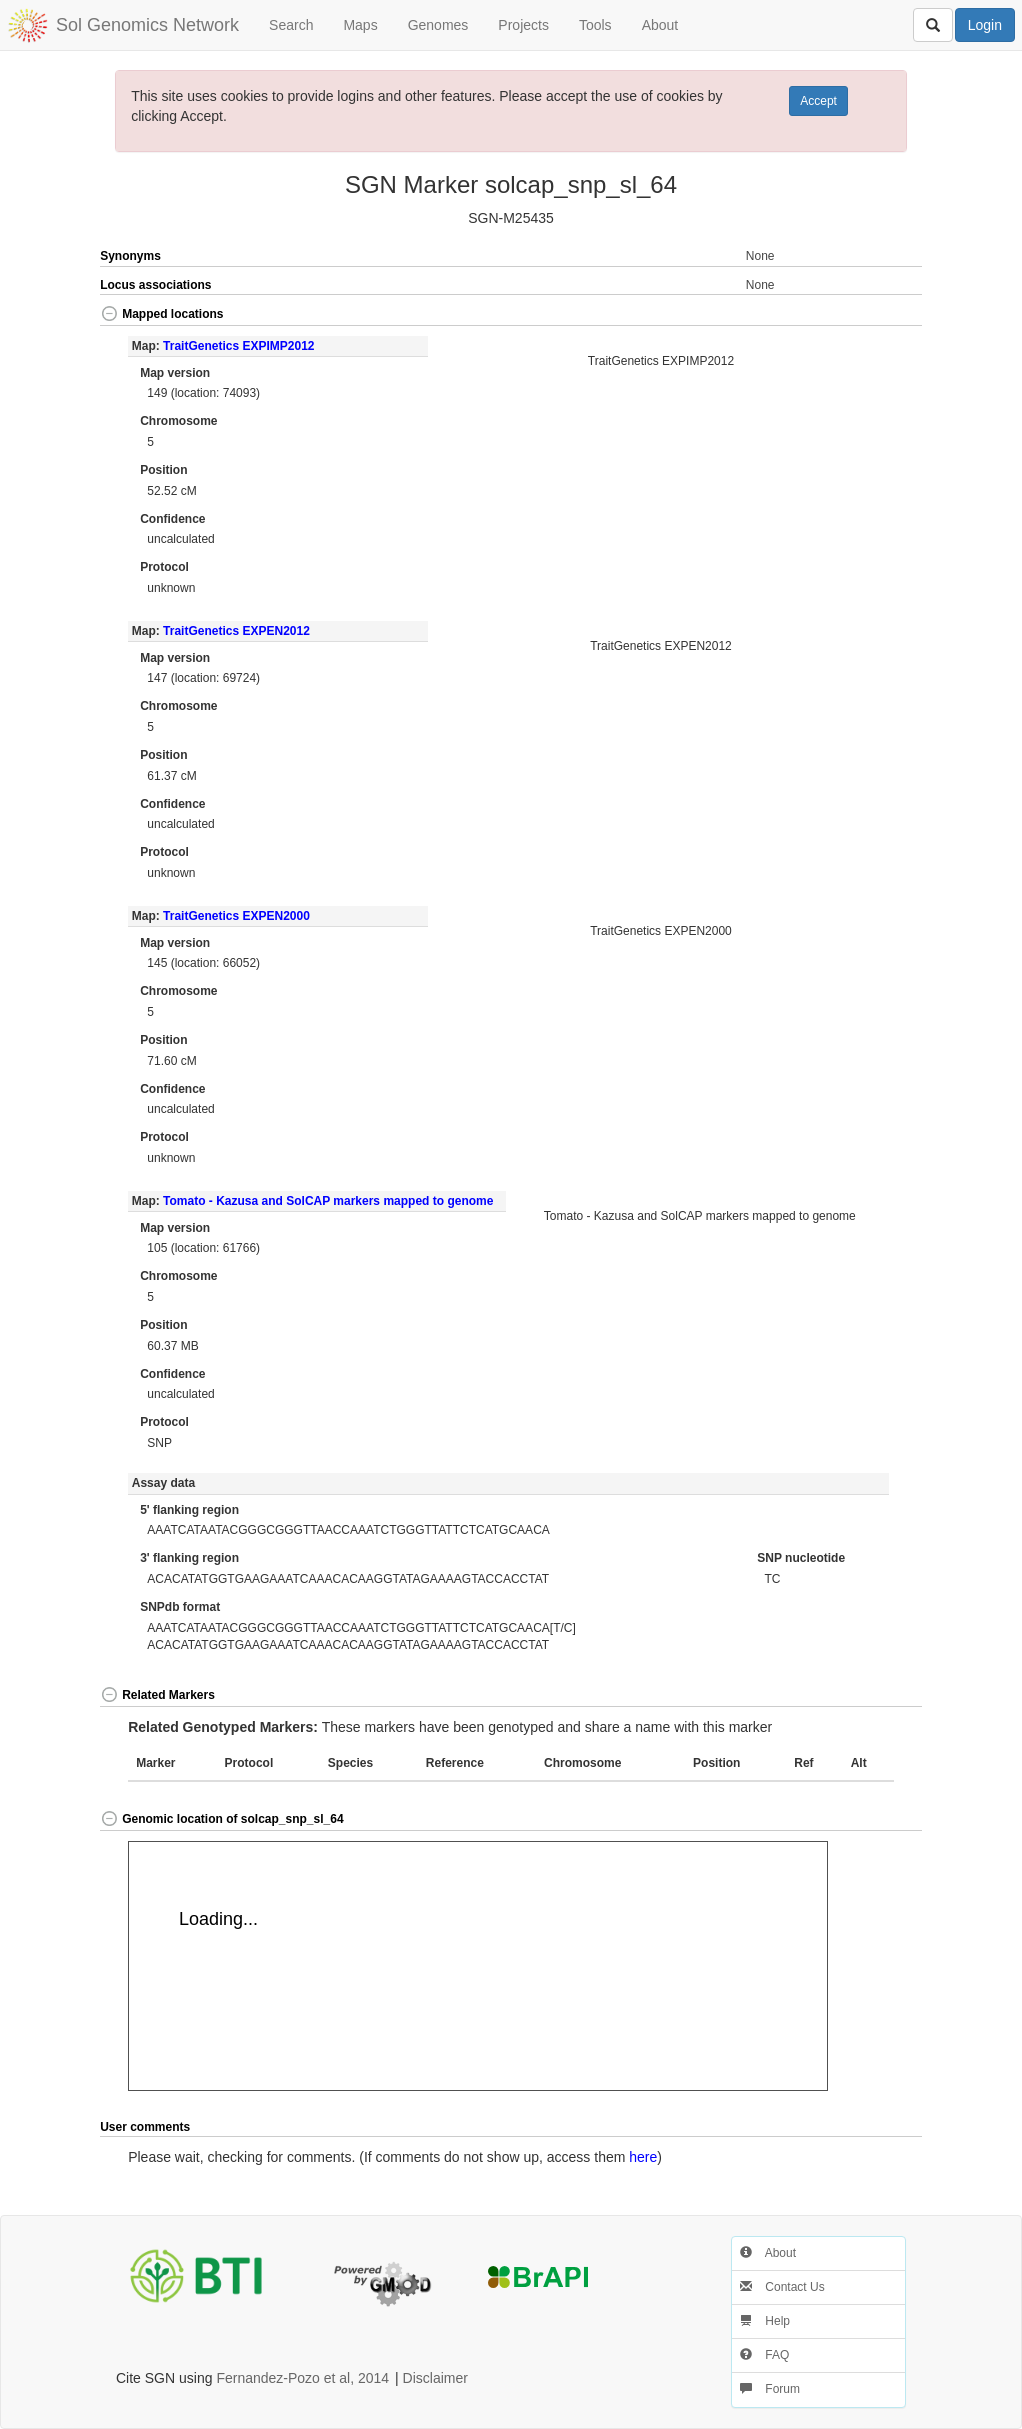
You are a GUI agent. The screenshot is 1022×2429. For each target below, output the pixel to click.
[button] (881, 315)
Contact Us (782, 2287)
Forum (770, 2389)
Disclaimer (435, 2378)
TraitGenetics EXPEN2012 (236, 631)
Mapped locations (161, 314)
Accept (818, 101)
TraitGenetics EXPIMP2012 (238, 346)
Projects (523, 25)
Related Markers (157, 1695)
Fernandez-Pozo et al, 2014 (302, 2378)
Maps (360, 25)
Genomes (438, 25)
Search (291, 25)
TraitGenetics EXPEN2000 (236, 916)
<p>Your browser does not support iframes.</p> (478, 1966)
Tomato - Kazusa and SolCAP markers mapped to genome (328, 1201)
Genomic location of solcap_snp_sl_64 (221, 1819)
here (643, 2157)
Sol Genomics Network (147, 25)
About (660, 25)
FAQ (764, 2355)
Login (985, 25)
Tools (595, 25)
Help (765, 2321)
